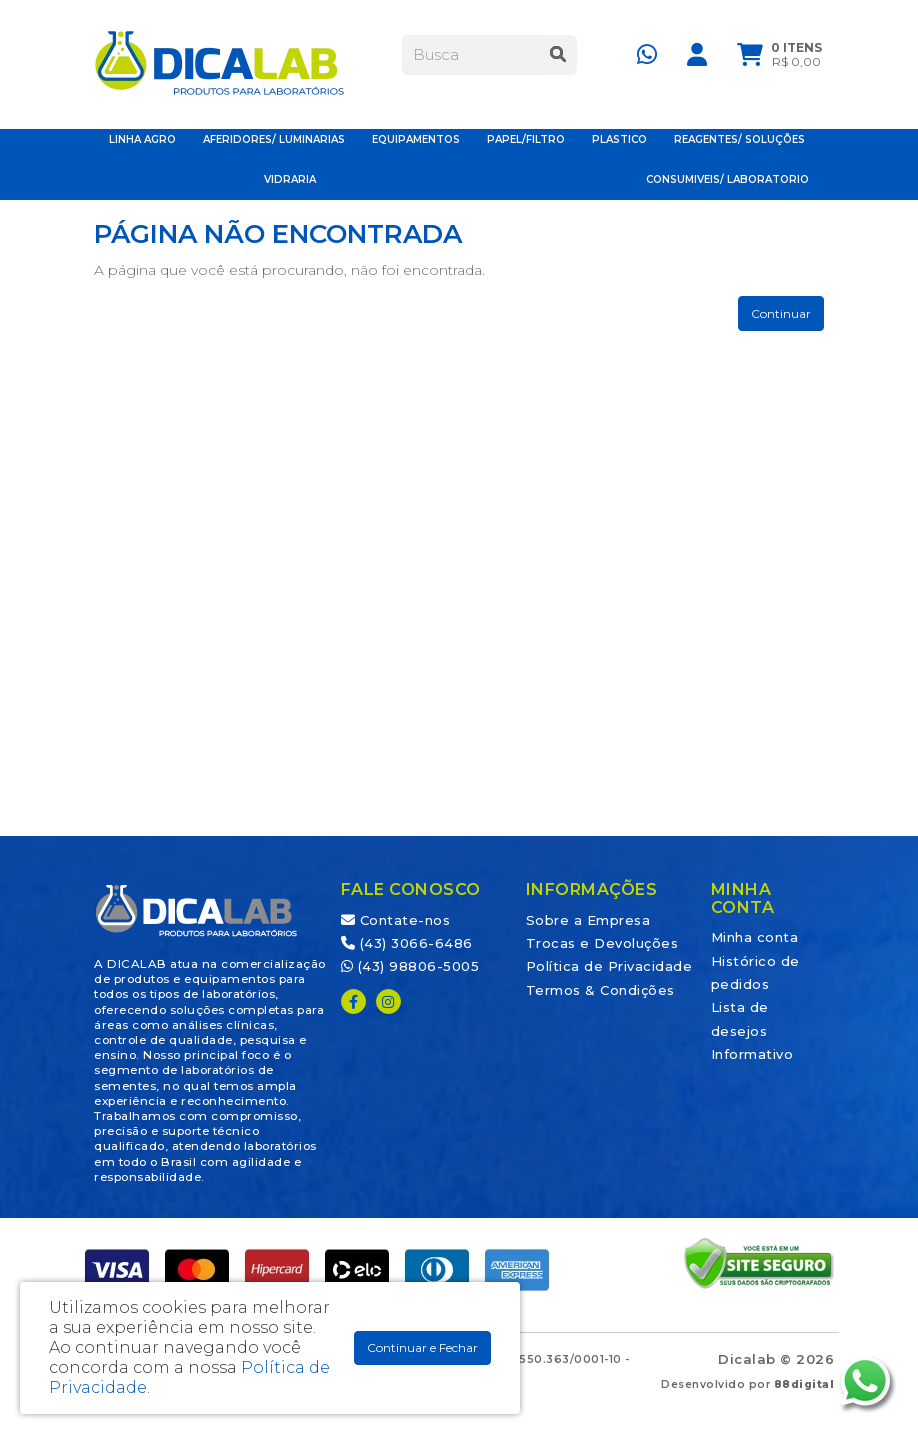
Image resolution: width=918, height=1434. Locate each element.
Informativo (752, 1054)
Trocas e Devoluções (602, 943)
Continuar (781, 313)
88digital (804, 1384)
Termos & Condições (600, 990)
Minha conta (755, 937)
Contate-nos (396, 920)
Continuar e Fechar (422, 1347)
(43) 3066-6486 (407, 943)
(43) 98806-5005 (410, 966)
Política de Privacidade (609, 966)
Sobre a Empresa (588, 920)
